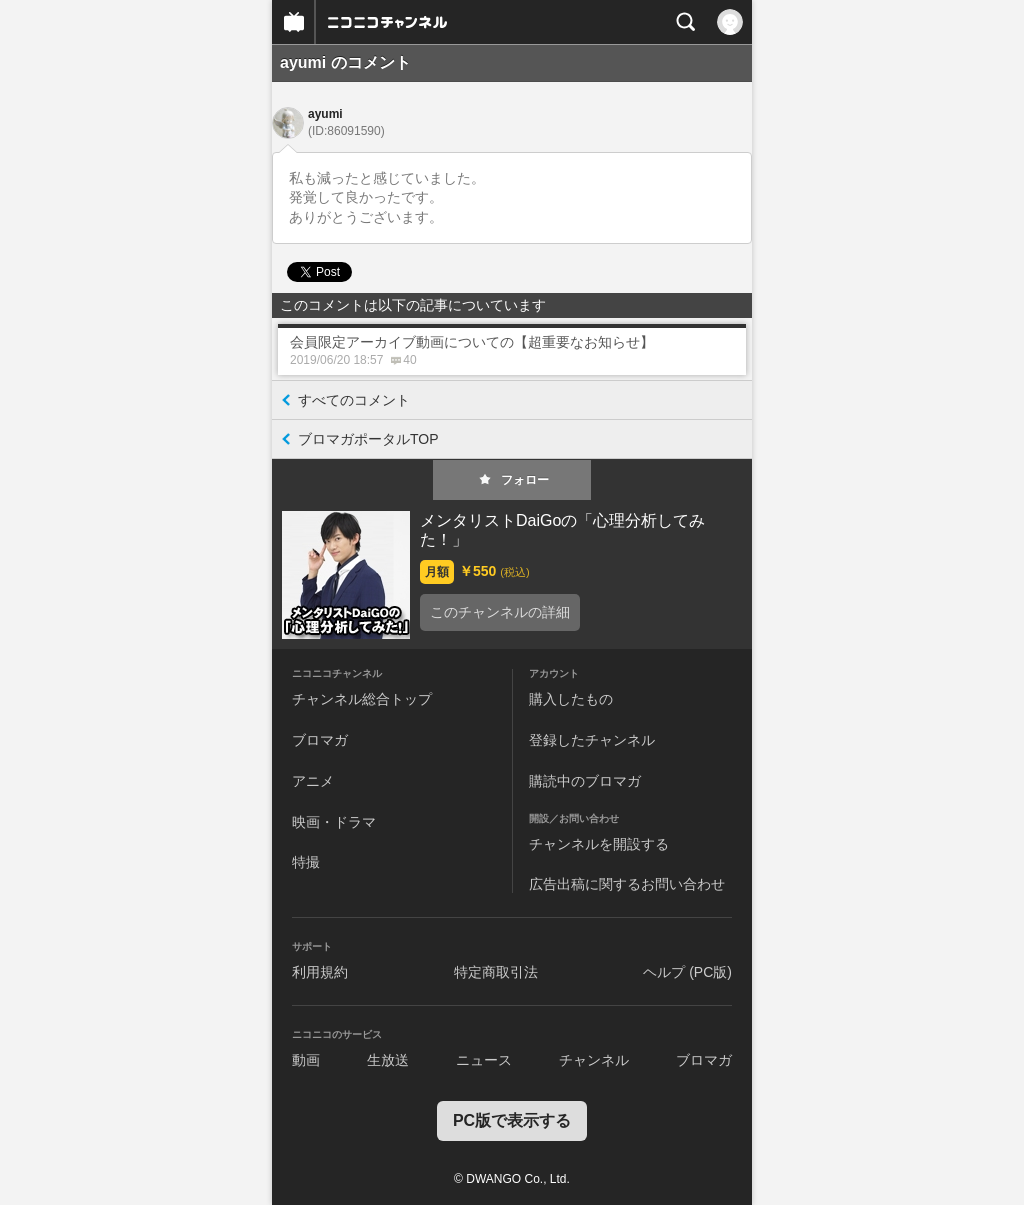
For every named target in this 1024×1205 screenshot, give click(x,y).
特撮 (306, 862)
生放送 (388, 1060)
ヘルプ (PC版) (687, 972)
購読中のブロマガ (585, 781)
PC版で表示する (512, 1120)
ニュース (484, 1060)
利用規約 (320, 972)
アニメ (313, 781)
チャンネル (594, 1060)
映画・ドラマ (334, 822)
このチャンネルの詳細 (500, 612)
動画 (306, 1060)
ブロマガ (320, 740)
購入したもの (571, 699)
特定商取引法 (496, 972)
